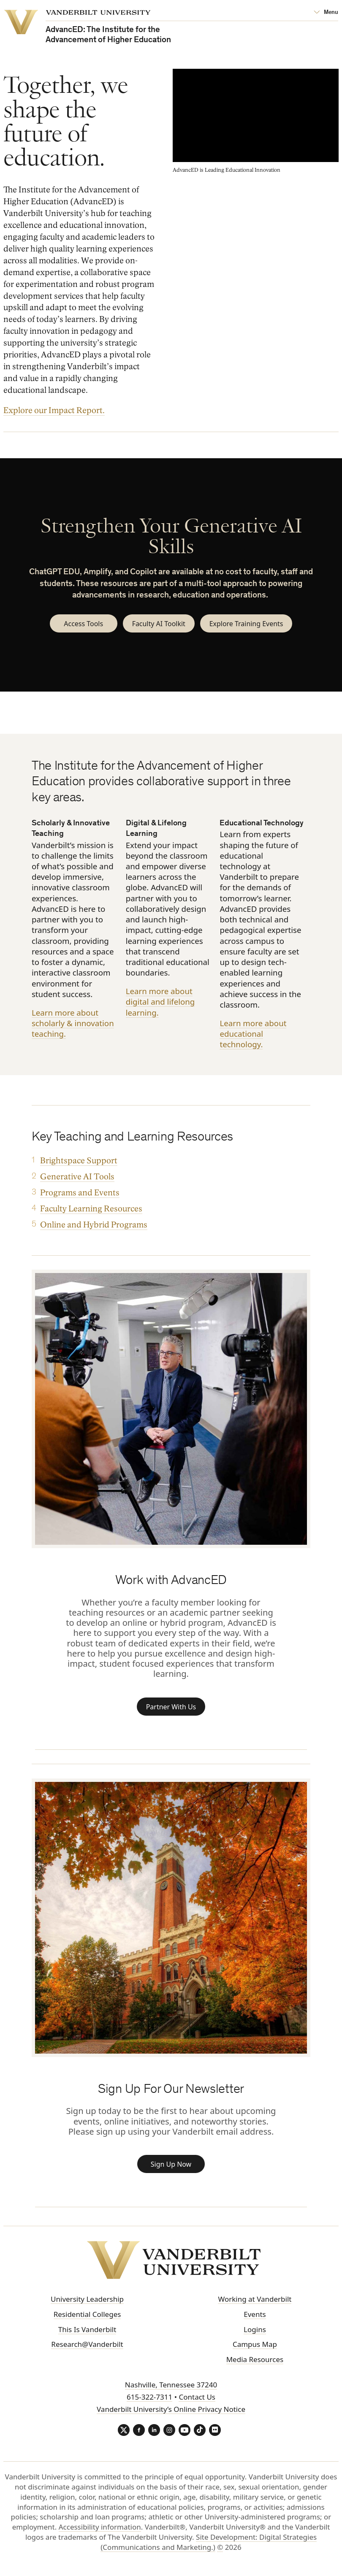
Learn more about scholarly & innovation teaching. (73, 1025)
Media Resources (254, 2367)
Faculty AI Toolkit (155, 625)
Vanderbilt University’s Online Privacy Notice (171, 2417)
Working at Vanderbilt (254, 2306)
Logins (255, 2337)
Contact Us (197, 2404)
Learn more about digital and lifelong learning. (160, 1004)
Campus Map (255, 2352)
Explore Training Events (249, 625)
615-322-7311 (149, 2404)
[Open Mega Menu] (326, 13)
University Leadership (87, 2306)
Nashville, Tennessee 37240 (171, 2392)
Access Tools (77, 625)
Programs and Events (79, 1195)
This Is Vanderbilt (87, 2337)
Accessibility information (100, 2535)
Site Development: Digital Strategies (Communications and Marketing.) (208, 2550)
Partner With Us (171, 1711)
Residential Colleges (87, 2322)
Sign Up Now (171, 2174)
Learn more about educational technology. (253, 1036)
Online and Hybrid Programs (93, 1227)
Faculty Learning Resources (91, 1211)
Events (255, 2322)
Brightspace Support (78, 1163)
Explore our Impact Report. (54, 411)
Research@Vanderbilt (87, 2352)
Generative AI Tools (77, 1179)
